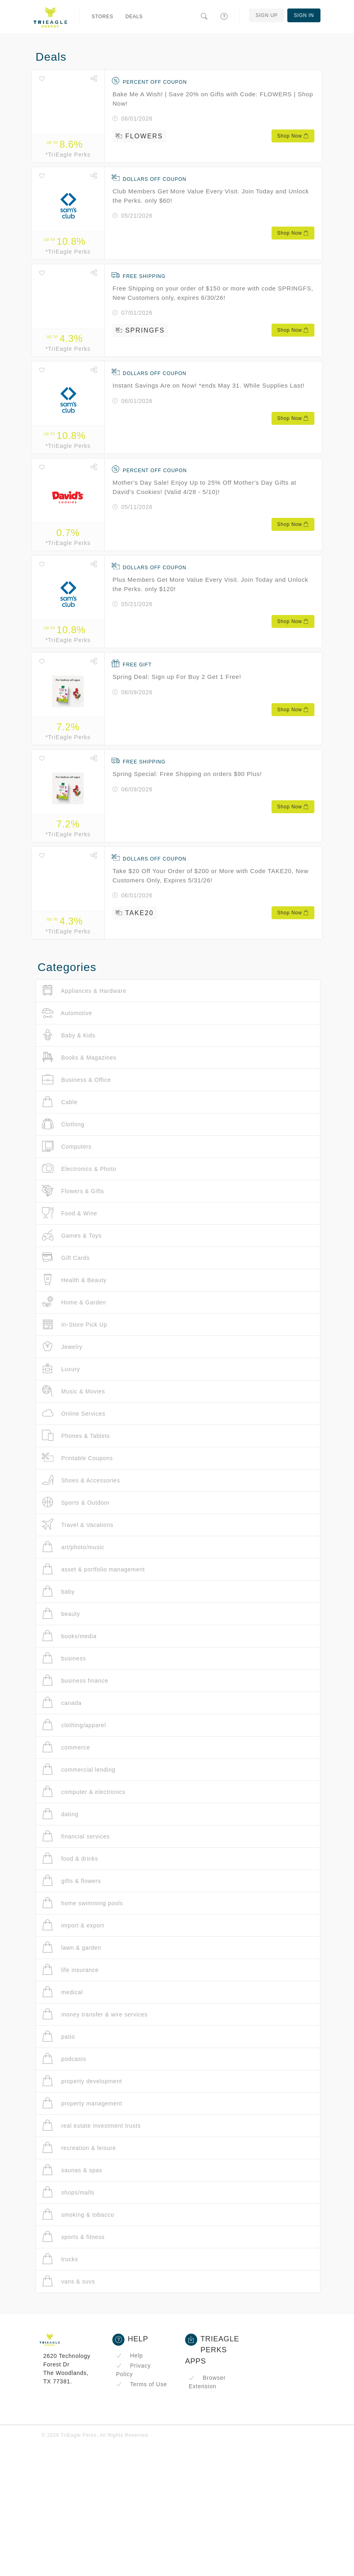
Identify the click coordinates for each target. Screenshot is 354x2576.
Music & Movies (73, 1391)
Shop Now (293, 136)
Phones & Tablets (76, 1435)
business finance (75, 1680)
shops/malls (68, 2192)
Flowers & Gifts (73, 1191)
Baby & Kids (68, 1035)
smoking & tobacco (78, 2214)
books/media (69, 1636)
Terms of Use (141, 2384)
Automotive (67, 1013)
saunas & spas (72, 2170)
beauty (61, 1613)
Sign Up (266, 15)
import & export (73, 1925)
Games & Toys (71, 1235)
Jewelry (62, 1346)
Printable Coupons (77, 1458)
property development (82, 2081)
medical (62, 1992)
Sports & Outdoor (76, 1502)
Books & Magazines (79, 1057)
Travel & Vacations (78, 1524)
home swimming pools (82, 1903)
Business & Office (76, 1079)
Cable (60, 1102)
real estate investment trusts (91, 2125)
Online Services (73, 1413)
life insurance (70, 1969)
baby (58, 1591)
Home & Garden (74, 1302)
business (64, 1658)
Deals (134, 16)
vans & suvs (68, 2281)
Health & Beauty (74, 1280)
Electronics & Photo (79, 1168)
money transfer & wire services (95, 2014)
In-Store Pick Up (74, 1324)
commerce (66, 1747)
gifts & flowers (71, 1880)
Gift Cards (66, 1257)
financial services (76, 1836)
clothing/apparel (74, 1725)
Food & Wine (69, 1213)
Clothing (63, 1124)
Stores (103, 16)
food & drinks (70, 1858)
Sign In (304, 15)
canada (62, 1702)
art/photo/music (73, 1547)
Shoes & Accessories (81, 1480)
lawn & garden (71, 1947)
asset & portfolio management (93, 1569)
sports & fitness (73, 2236)
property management (82, 2103)
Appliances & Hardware (84, 990)
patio (58, 2036)
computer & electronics (83, 1791)
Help (129, 2355)
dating (60, 1814)
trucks (60, 2259)
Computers (67, 1146)
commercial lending (79, 1769)
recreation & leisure (79, 2147)
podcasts (64, 2058)
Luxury (61, 1369)
